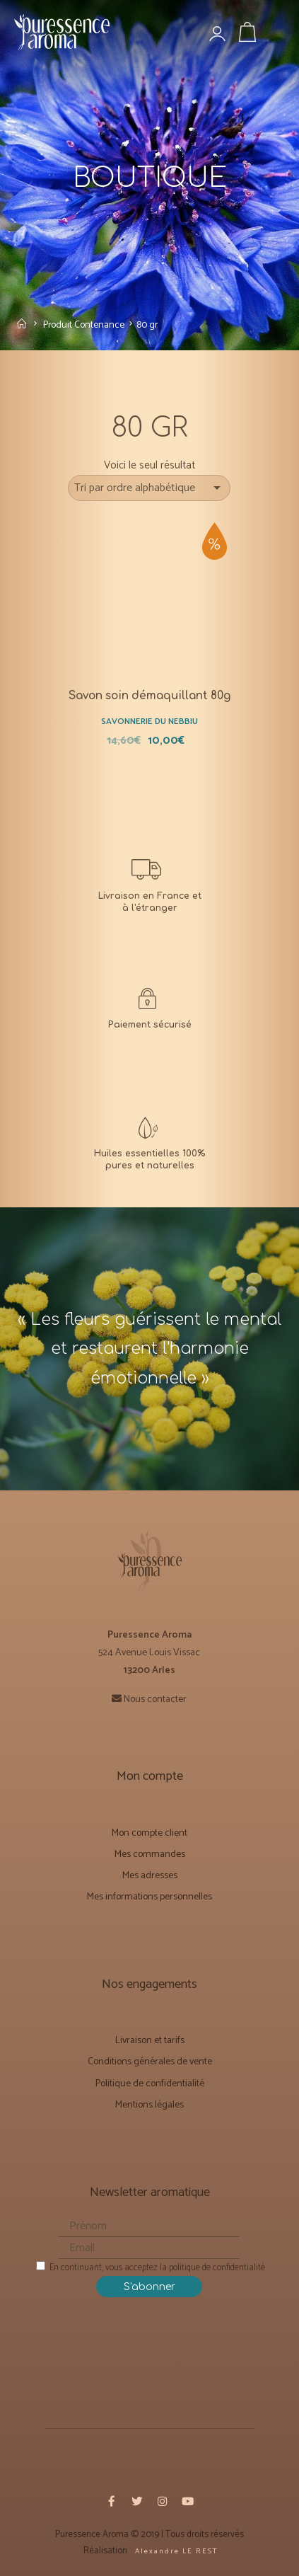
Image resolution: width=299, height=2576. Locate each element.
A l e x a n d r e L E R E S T (175, 2544)
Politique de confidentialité (149, 2077)
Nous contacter (155, 1692)
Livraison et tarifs (149, 2033)
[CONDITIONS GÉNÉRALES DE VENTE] (149, 1007)
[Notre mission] (149, 1136)
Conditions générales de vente (150, 2055)
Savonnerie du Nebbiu (149, 715)
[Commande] (150, 485)
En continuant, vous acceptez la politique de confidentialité (150, 2260)
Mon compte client (149, 1826)
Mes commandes (150, 1847)
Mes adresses (149, 1869)
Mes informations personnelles (149, 1890)
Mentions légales (149, 2098)
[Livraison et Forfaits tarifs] (149, 878)
